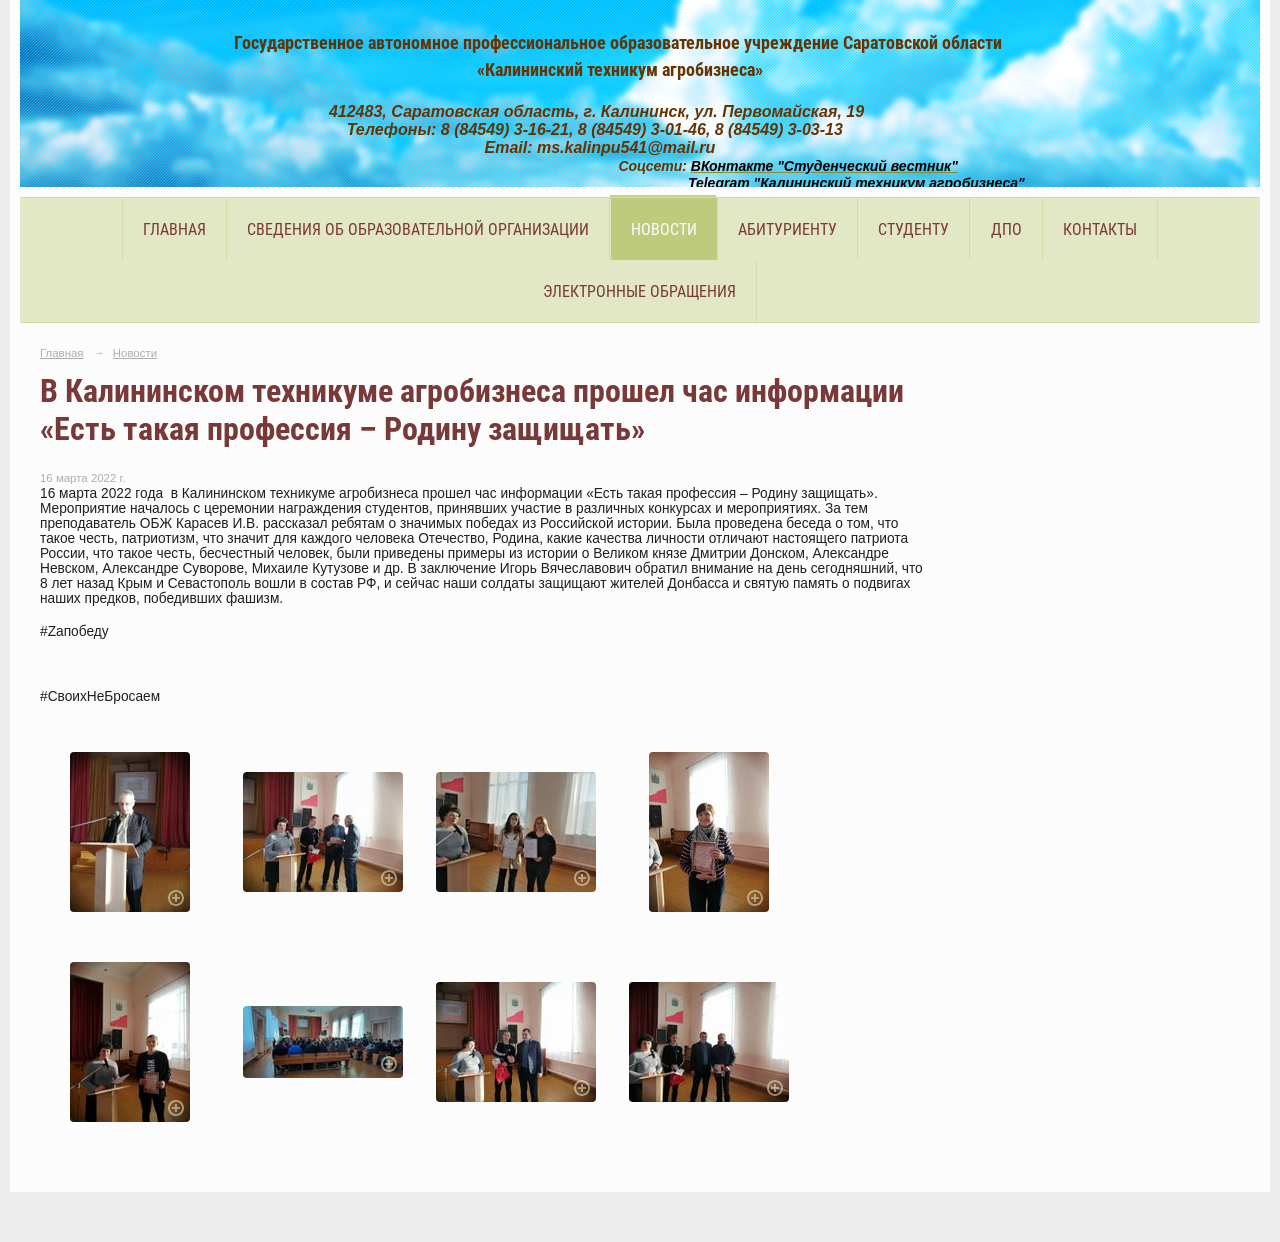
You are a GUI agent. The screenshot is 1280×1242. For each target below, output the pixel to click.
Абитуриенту (787, 229)
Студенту (913, 229)
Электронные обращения (639, 291)
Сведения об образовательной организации (418, 229)
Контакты (1100, 229)
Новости (664, 229)
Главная (174, 229)
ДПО (1006, 229)
